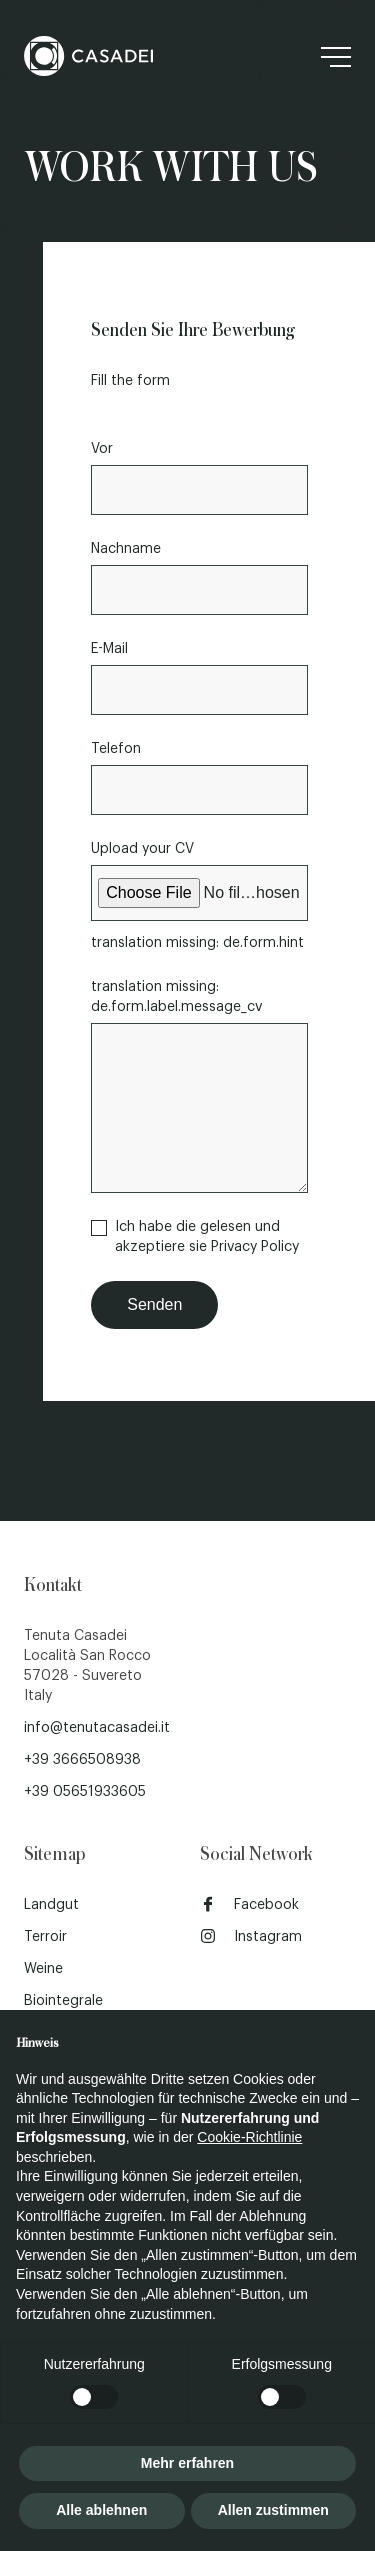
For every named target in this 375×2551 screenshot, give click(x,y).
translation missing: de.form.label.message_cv (176, 997)
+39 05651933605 (85, 1792)
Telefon (116, 749)
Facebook (249, 1904)
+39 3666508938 (82, 1760)
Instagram (251, 1936)
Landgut (51, 1905)
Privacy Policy (255, 1247)
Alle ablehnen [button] (101, 2510)
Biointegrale (63, 2001)
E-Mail (109, 649)
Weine (43, 1969)
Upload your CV (142, 849)
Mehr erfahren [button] (187, 2463)
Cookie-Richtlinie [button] (249, 2137)
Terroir (45, 1937)
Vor (102, 449)
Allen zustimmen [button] (273, 2510)
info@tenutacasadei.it (97, 1728)
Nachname (126, 549)
